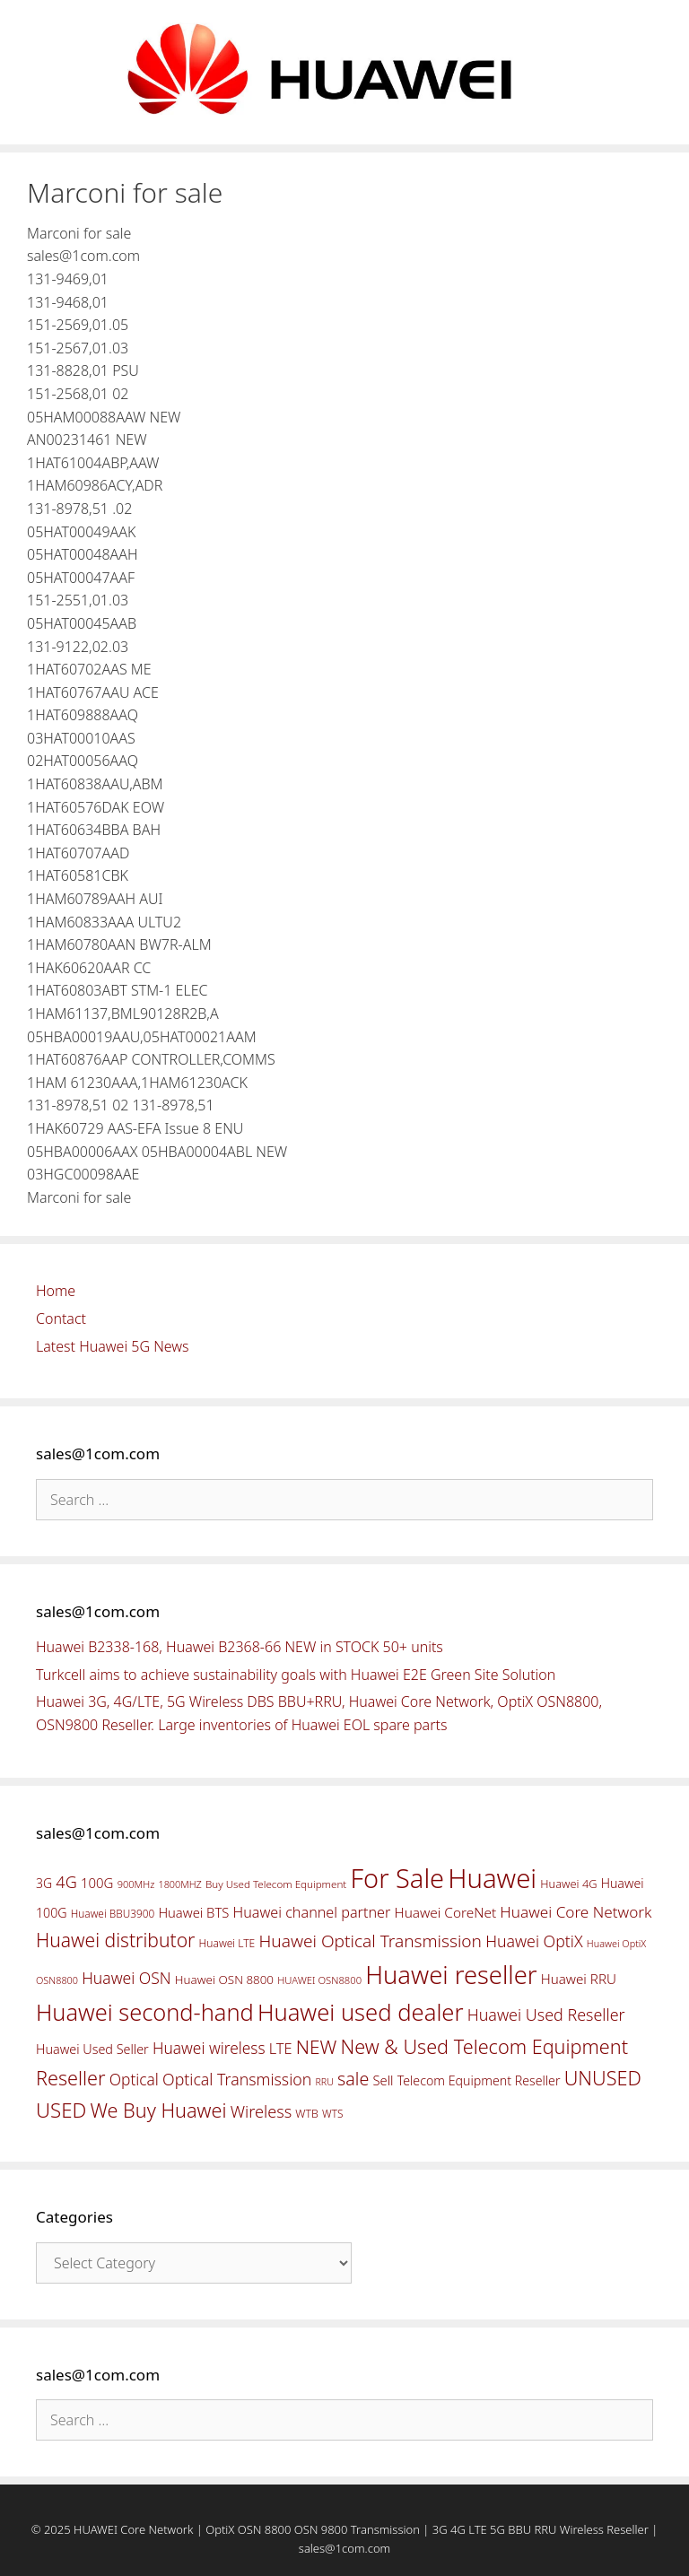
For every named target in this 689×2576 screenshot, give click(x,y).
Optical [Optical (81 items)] (134, 2079)
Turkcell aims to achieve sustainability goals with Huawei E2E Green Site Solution (295, 1674)
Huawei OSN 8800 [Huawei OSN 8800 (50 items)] (224, 1979)
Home (55, 1291)
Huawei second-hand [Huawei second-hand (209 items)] (145, 2012)
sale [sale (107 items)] (353, 2079)
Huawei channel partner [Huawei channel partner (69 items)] (311, 1912)
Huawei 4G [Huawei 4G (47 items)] (568, 1883)
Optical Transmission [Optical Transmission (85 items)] (236, 2079)
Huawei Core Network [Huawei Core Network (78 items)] (575, 1912)
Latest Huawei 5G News (112, 1346)
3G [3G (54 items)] (44, 1883)
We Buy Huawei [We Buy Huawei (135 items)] (159, 2110)
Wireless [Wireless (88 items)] (261, 2111)
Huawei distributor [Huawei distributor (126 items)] (115, 1940)
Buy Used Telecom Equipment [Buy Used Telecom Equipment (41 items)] (275, 1884)
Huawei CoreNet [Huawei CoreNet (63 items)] (446, 1912)
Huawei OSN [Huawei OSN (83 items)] (126, 1978)
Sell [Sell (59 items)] (382, 2080)
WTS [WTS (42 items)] (332, 2113)
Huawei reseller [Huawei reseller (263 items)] (450, 1974)
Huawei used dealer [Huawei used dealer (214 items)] (360, 2012)
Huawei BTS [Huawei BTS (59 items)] (193, 1912)
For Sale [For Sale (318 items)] (397, 1877)
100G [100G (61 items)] (97, 1883)
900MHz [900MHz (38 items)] (136, 1884)
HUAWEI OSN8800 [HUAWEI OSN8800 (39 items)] (319, 1980)
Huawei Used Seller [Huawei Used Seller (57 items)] (92, 2049)
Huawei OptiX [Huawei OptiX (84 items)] (534, 1941)
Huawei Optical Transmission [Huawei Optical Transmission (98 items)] (370, 1941)
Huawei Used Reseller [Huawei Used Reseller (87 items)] (546, 2014)
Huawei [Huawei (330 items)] (492, 1878)
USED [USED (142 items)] (61, 2110)
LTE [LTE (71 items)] (280, 2048)
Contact (61, 1318)
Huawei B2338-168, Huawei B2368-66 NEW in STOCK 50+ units (239, 1647)
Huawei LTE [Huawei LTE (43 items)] (227, 1943)
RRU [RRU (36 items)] (324, 2082)
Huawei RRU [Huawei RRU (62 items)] (578, 1979)
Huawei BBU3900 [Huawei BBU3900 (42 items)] (112, 1913)
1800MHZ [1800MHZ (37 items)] (179, 1884)
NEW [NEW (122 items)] (316, 2046)
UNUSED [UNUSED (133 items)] (602, 2078)
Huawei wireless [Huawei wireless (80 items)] (209, 2047)
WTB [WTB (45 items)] (306, 2113)
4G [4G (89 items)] (66, 1882)
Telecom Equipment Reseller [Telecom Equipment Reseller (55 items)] (479, 2080)
